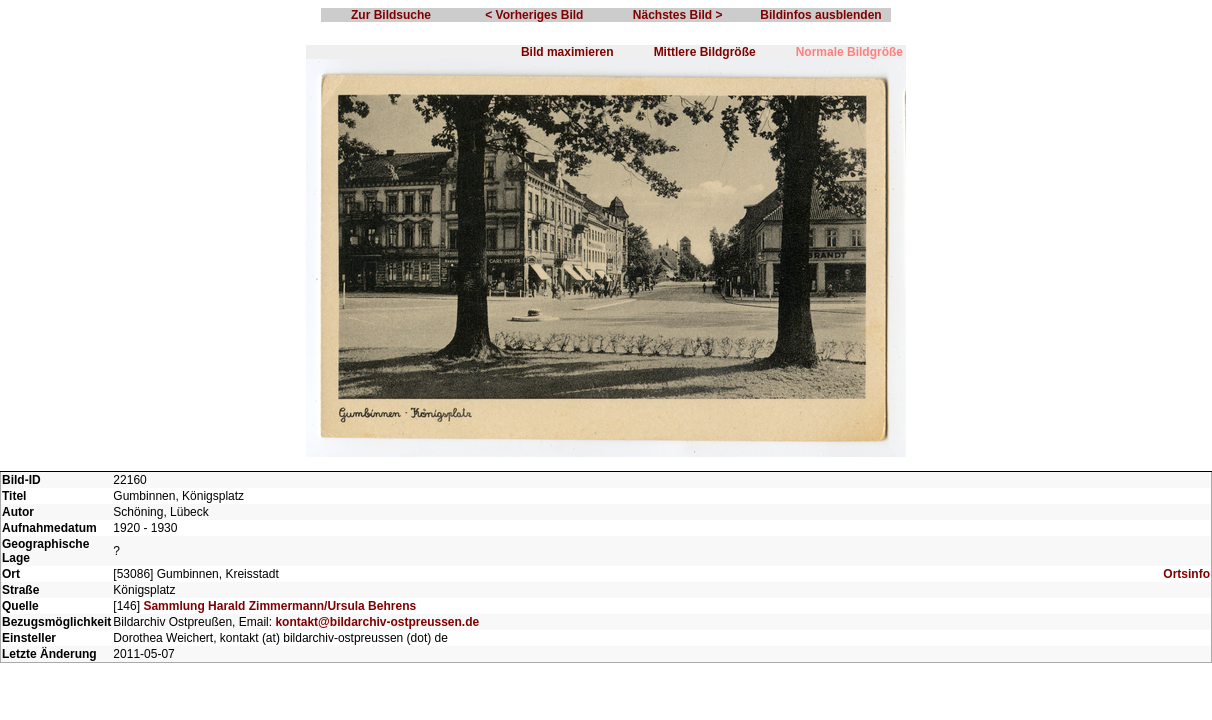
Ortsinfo (1186, 574)
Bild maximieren (567, 52)
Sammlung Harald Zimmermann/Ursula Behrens (279, 606)
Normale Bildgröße (849, 52)
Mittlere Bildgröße (705, 52)
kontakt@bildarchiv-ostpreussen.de (377, 622)
